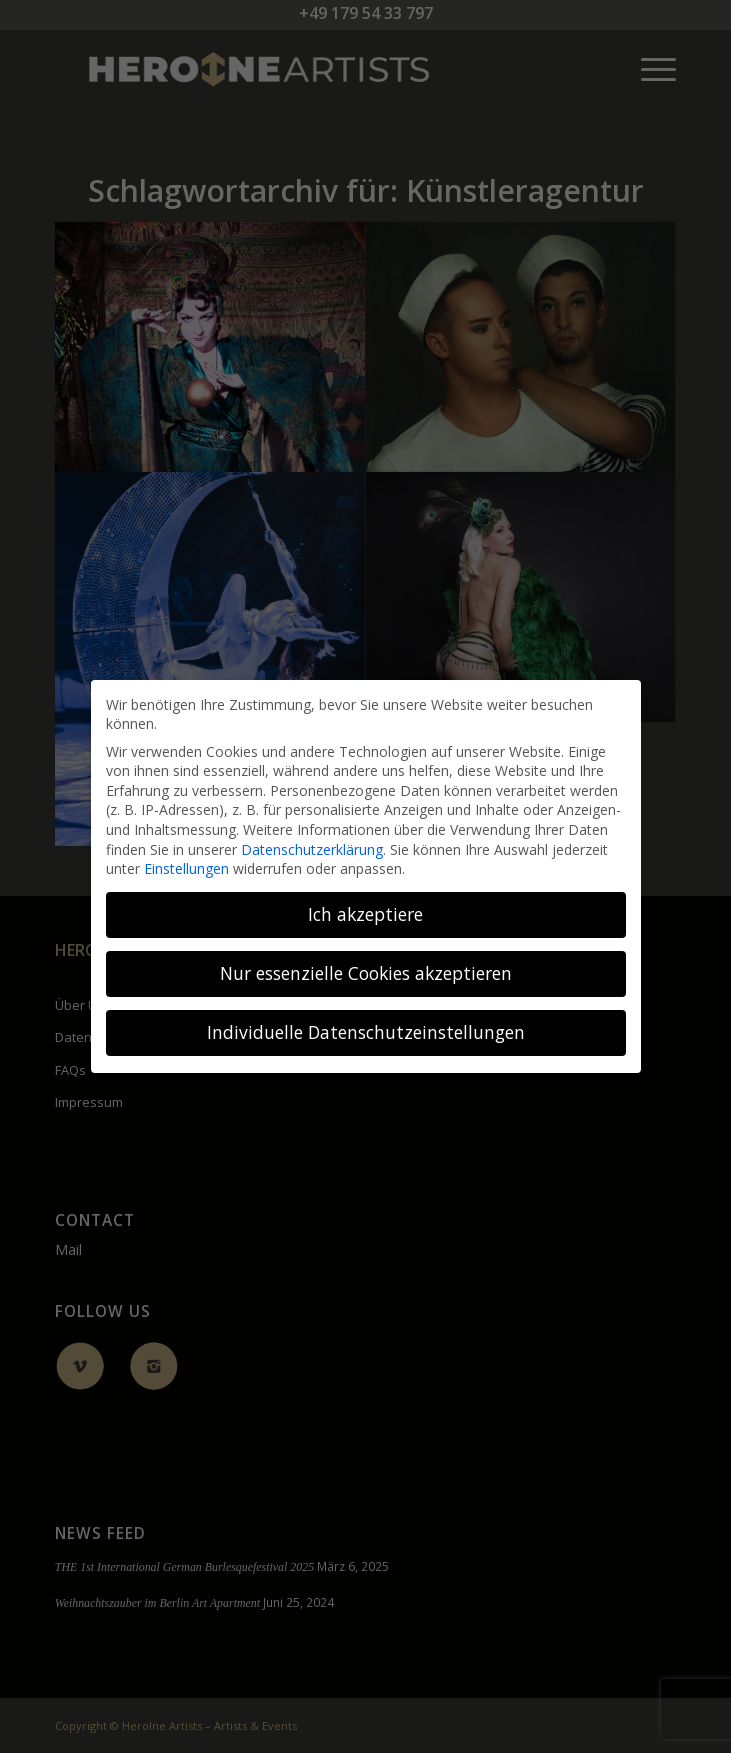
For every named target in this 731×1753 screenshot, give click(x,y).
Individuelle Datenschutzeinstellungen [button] (366, 1032)
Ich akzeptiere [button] (365, 914)
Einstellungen (186, 868)
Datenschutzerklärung (312, 849)
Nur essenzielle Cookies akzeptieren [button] (366, 973)
